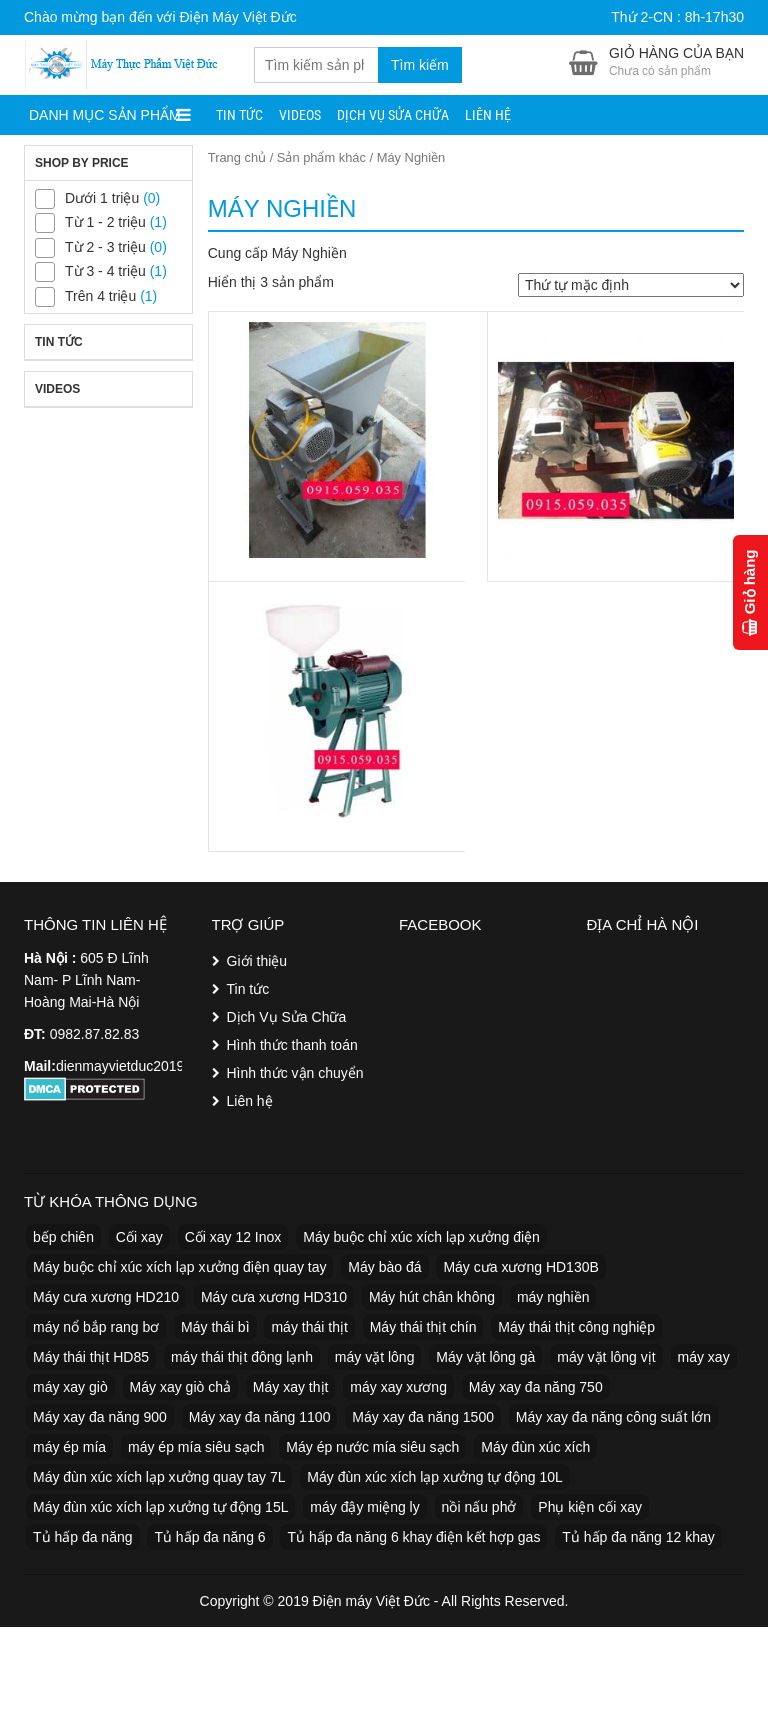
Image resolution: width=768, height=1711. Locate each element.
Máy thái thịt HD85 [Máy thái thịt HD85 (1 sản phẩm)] (91, 1357)
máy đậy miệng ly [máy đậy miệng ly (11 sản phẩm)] (364, 1507)
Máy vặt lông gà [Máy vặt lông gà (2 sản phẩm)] (485, 1357)
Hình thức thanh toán (292, 1045)
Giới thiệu (257, 961)
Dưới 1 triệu (102, 198)
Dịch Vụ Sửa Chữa (393, 115)
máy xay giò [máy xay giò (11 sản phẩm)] (70, 1387)
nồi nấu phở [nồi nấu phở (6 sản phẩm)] (479, 1507)
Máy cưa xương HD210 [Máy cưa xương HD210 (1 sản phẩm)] (106, 1297)
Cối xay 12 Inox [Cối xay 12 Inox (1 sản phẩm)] (233, 1237)
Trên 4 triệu (100, 296)
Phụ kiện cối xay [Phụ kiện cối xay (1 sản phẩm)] (590, 1507)
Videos (300, 115)
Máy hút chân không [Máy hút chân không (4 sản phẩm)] (432, 1297)
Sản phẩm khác (321, 157)
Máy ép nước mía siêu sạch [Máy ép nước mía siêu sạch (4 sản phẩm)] (372, 1447)
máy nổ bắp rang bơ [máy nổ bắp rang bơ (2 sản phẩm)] (96, 1327)
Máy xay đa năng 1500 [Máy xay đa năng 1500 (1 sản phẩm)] (423, 1417)
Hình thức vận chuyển (295, 1073)
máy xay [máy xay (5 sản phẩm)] (704, 1357)
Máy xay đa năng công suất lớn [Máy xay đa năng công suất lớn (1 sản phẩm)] (613, 1417)
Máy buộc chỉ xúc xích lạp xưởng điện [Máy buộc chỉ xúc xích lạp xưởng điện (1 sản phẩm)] (421, 1237)
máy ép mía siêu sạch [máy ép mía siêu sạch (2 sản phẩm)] (196, 1447)
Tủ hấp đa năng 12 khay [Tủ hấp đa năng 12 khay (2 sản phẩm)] (638, 1537)
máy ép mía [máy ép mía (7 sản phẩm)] (69, 1447)
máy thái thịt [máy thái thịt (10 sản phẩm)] (309, 1327)
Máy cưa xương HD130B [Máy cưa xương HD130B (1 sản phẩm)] (520, 1267)
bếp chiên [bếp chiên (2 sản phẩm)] (63, 1237)
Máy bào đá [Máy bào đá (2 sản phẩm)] (384, 1267)
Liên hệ (488, 115)
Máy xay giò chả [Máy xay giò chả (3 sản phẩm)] (180, 1387)
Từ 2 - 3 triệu (105, 247)
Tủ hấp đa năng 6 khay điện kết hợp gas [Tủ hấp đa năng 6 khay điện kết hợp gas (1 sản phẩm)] (413, 1537)
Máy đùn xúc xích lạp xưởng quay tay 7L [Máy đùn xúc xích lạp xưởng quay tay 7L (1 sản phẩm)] (159, 1477)
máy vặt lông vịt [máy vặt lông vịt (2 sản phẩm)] (606, 1357)
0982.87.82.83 (95, 1034)
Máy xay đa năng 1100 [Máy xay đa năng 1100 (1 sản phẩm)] (260, 1417)
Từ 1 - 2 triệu (105, 222)
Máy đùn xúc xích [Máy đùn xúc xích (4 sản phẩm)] (535, 1447)
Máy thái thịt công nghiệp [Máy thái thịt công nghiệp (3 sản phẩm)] (576, 1327)
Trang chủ (237, 157)
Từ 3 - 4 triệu (105, 271)
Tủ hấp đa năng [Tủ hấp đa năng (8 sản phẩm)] (83, 1537)
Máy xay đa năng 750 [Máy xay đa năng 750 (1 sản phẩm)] (536, 1387)
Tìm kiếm (420, 65)
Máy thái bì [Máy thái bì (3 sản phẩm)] (215, 1327)
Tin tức (239, 115)
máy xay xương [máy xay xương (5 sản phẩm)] (398, 1387)
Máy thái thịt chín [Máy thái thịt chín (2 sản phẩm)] (423, 1327)
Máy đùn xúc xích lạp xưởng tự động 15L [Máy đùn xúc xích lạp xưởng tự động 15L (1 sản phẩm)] (160, 1507)
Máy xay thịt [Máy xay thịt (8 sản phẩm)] (291, 1387)
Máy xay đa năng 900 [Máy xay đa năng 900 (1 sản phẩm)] (100, 1417)
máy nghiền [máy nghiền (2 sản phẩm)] (553, 1297)
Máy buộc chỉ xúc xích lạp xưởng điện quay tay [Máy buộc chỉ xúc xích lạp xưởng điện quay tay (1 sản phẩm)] (179, 1267)
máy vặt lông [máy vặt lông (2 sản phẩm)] (375, 1357)
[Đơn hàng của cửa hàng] (631, 285)
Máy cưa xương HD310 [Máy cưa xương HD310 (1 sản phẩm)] (274, 1297)
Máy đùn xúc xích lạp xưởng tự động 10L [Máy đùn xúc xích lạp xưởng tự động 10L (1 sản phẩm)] (434, 1477)
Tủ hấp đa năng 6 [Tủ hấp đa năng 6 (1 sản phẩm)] (209, 1537)
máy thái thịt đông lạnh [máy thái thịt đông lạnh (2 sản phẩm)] (242, 1357)
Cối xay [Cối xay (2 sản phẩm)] (139, 1237)
